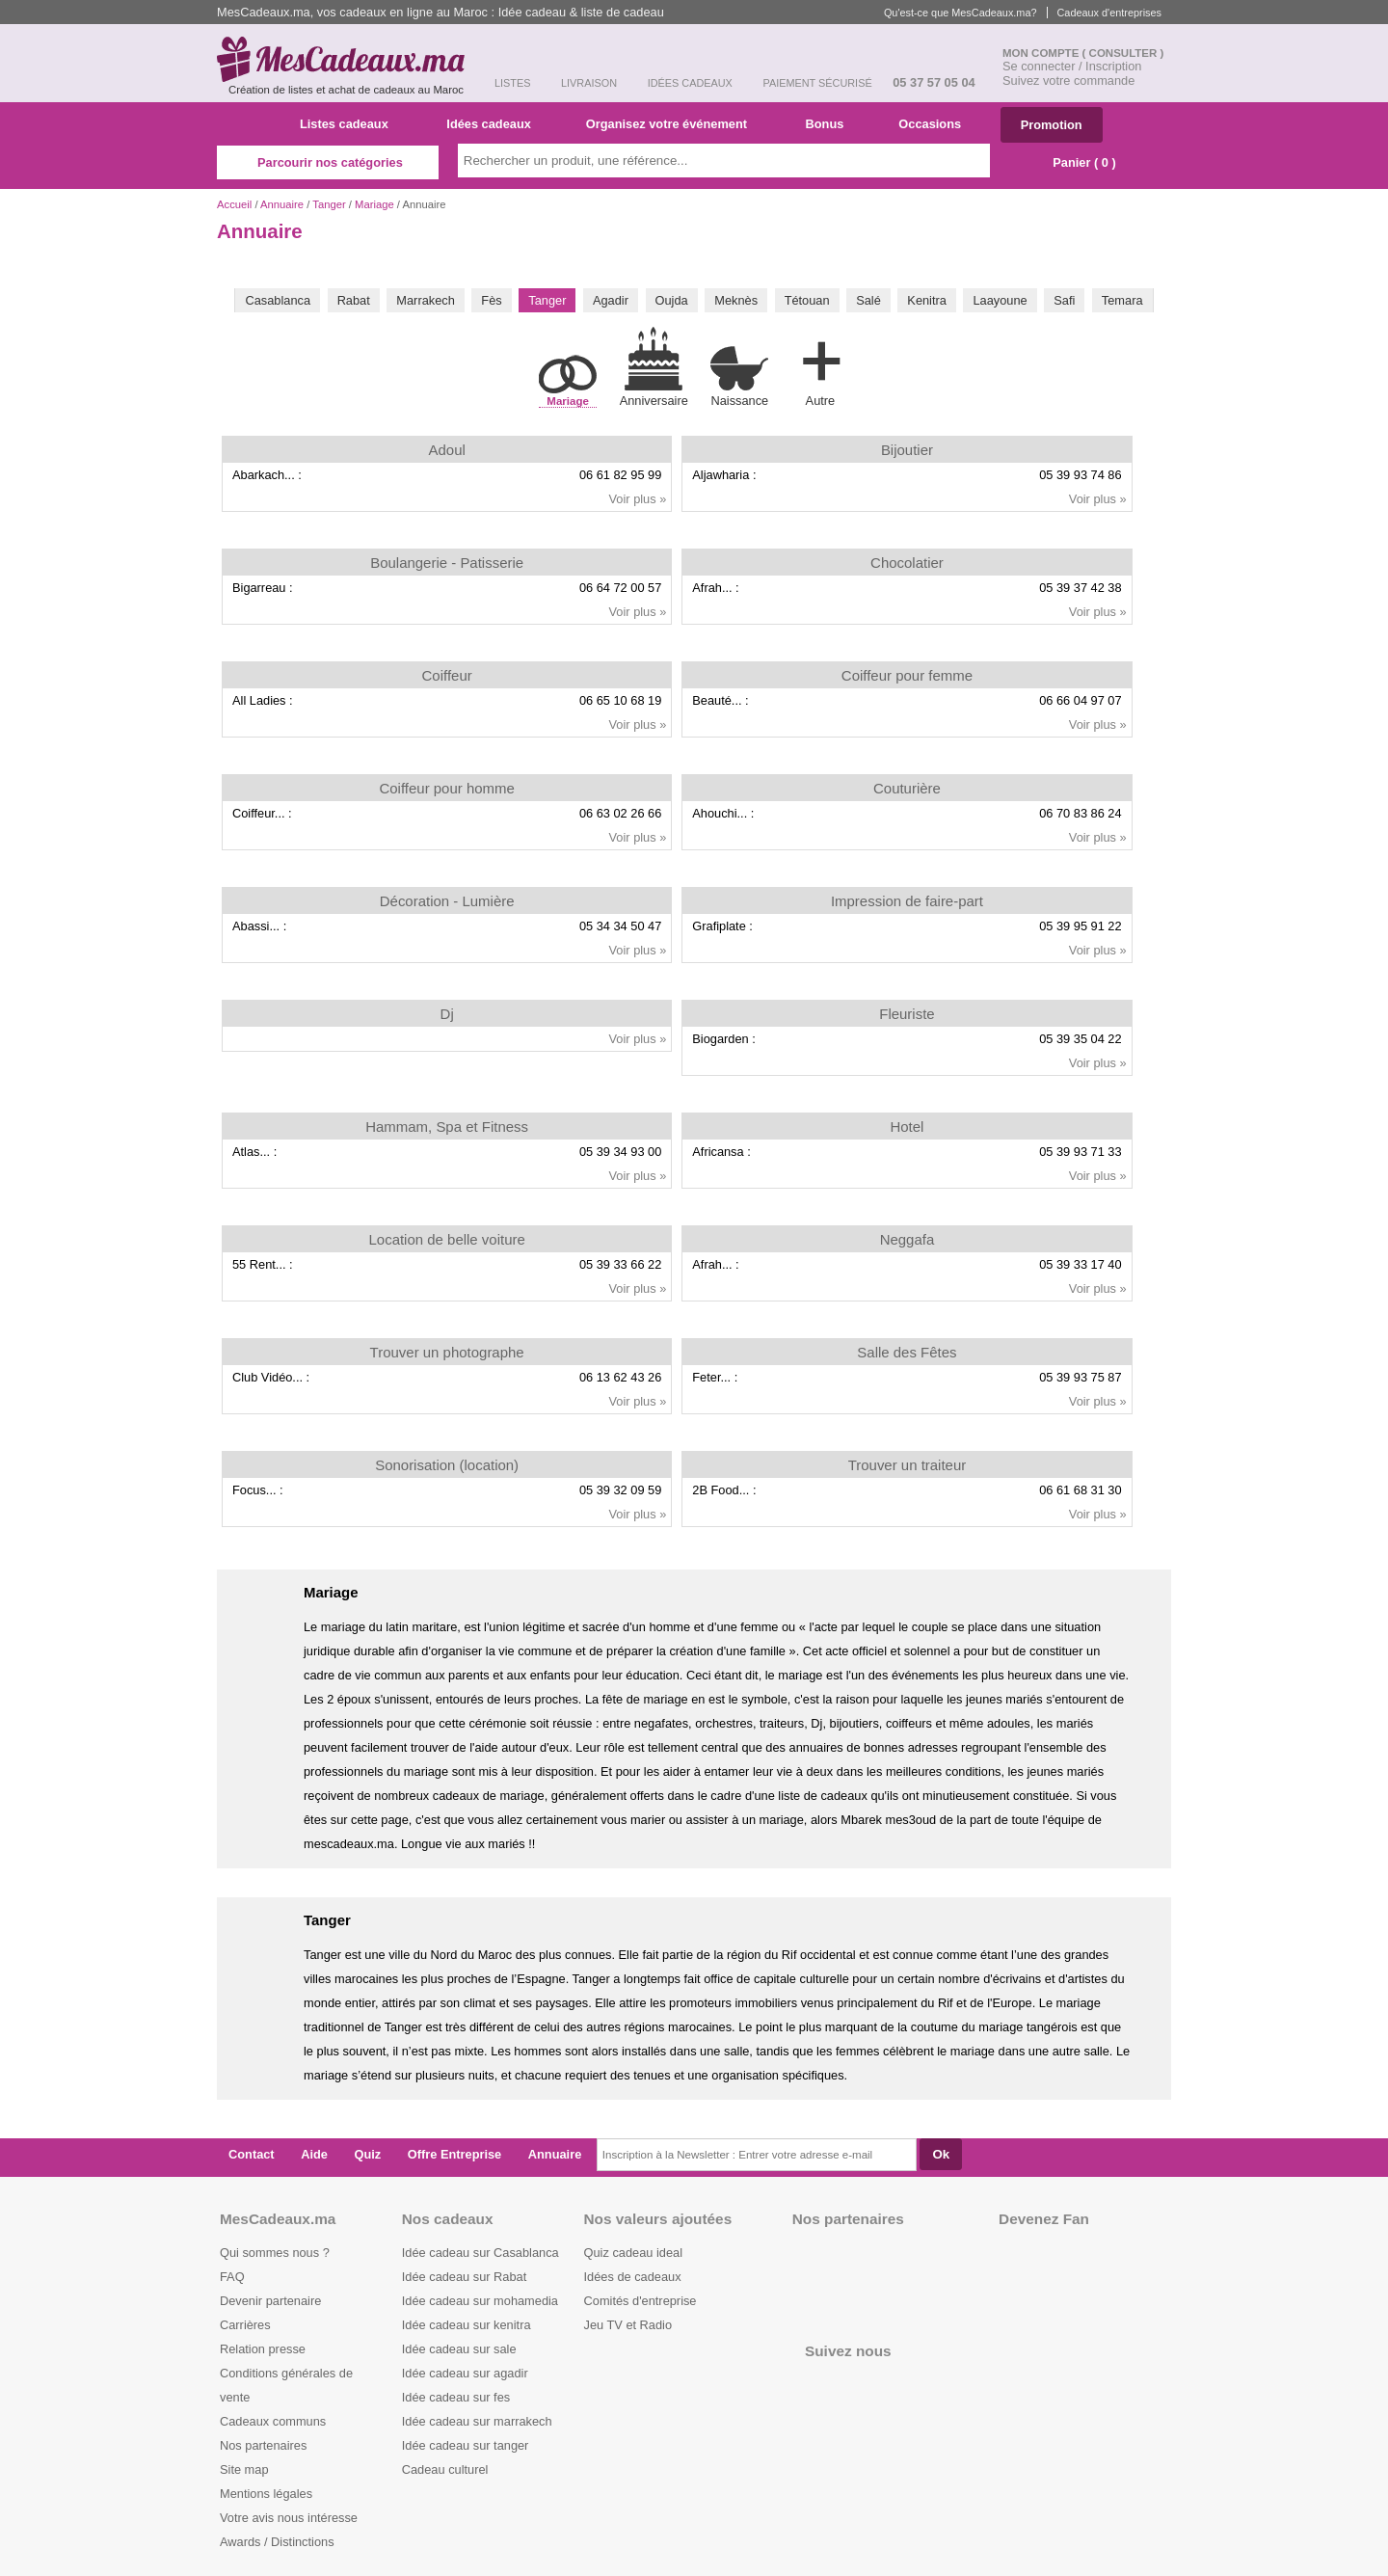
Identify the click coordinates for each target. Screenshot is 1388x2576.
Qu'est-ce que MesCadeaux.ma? (960, 12)
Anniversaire (654, 367)
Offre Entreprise (454, 2154)
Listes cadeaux (351, 124)
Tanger (328, 204)
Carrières (245, 2325)
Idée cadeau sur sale (459, 2349)
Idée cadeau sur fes (456, 2397)
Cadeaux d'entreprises (1109, 12)
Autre (820, 370)
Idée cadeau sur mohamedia (480, 2301)
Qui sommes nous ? (275, 2252)
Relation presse (263, 2349)
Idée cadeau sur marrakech (477, 2421)
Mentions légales (266, 2493)
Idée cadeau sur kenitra (466, 2325)
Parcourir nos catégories (327, 162)
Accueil (234, 204)
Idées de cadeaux (632, 2276)
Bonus (831, 124)
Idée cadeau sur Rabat (464, 2276)
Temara (1122, 300)
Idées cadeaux (494, 124)
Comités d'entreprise (640, 2301)
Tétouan (807, 300)
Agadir (610, 300)
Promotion (1051, 125)
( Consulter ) (1123, 53)
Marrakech (425, 300)
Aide (314, 2154)
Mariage (374, 204)
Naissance (739, 376)
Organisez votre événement (674, 124)
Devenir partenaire (270, 2301)
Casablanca (277, 300)
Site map (244, 2469)
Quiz (368, 2154)
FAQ (232, 2276)
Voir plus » (638, 499)
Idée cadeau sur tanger (465, 2445)
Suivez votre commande (1068, 80)
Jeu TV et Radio (628, 2325)
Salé (868, 300)
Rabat (353, 300)
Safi (1064, 300)
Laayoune (1000, 300)
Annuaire (282, 204)
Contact (251, 2154)
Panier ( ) (1074, 162)
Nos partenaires (263, 2445)
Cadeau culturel (445, 2469)
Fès (491, 300)
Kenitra (927, 300)
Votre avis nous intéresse (289, 2517)
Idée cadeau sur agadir (465, 2373)
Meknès (736, 300)
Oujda (671, 300)
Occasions (936, 124)
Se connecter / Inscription (1071, 66)
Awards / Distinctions (277, 2542)
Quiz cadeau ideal (633, 2252)
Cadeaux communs (273, 2421)
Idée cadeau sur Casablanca (480, 2252)
